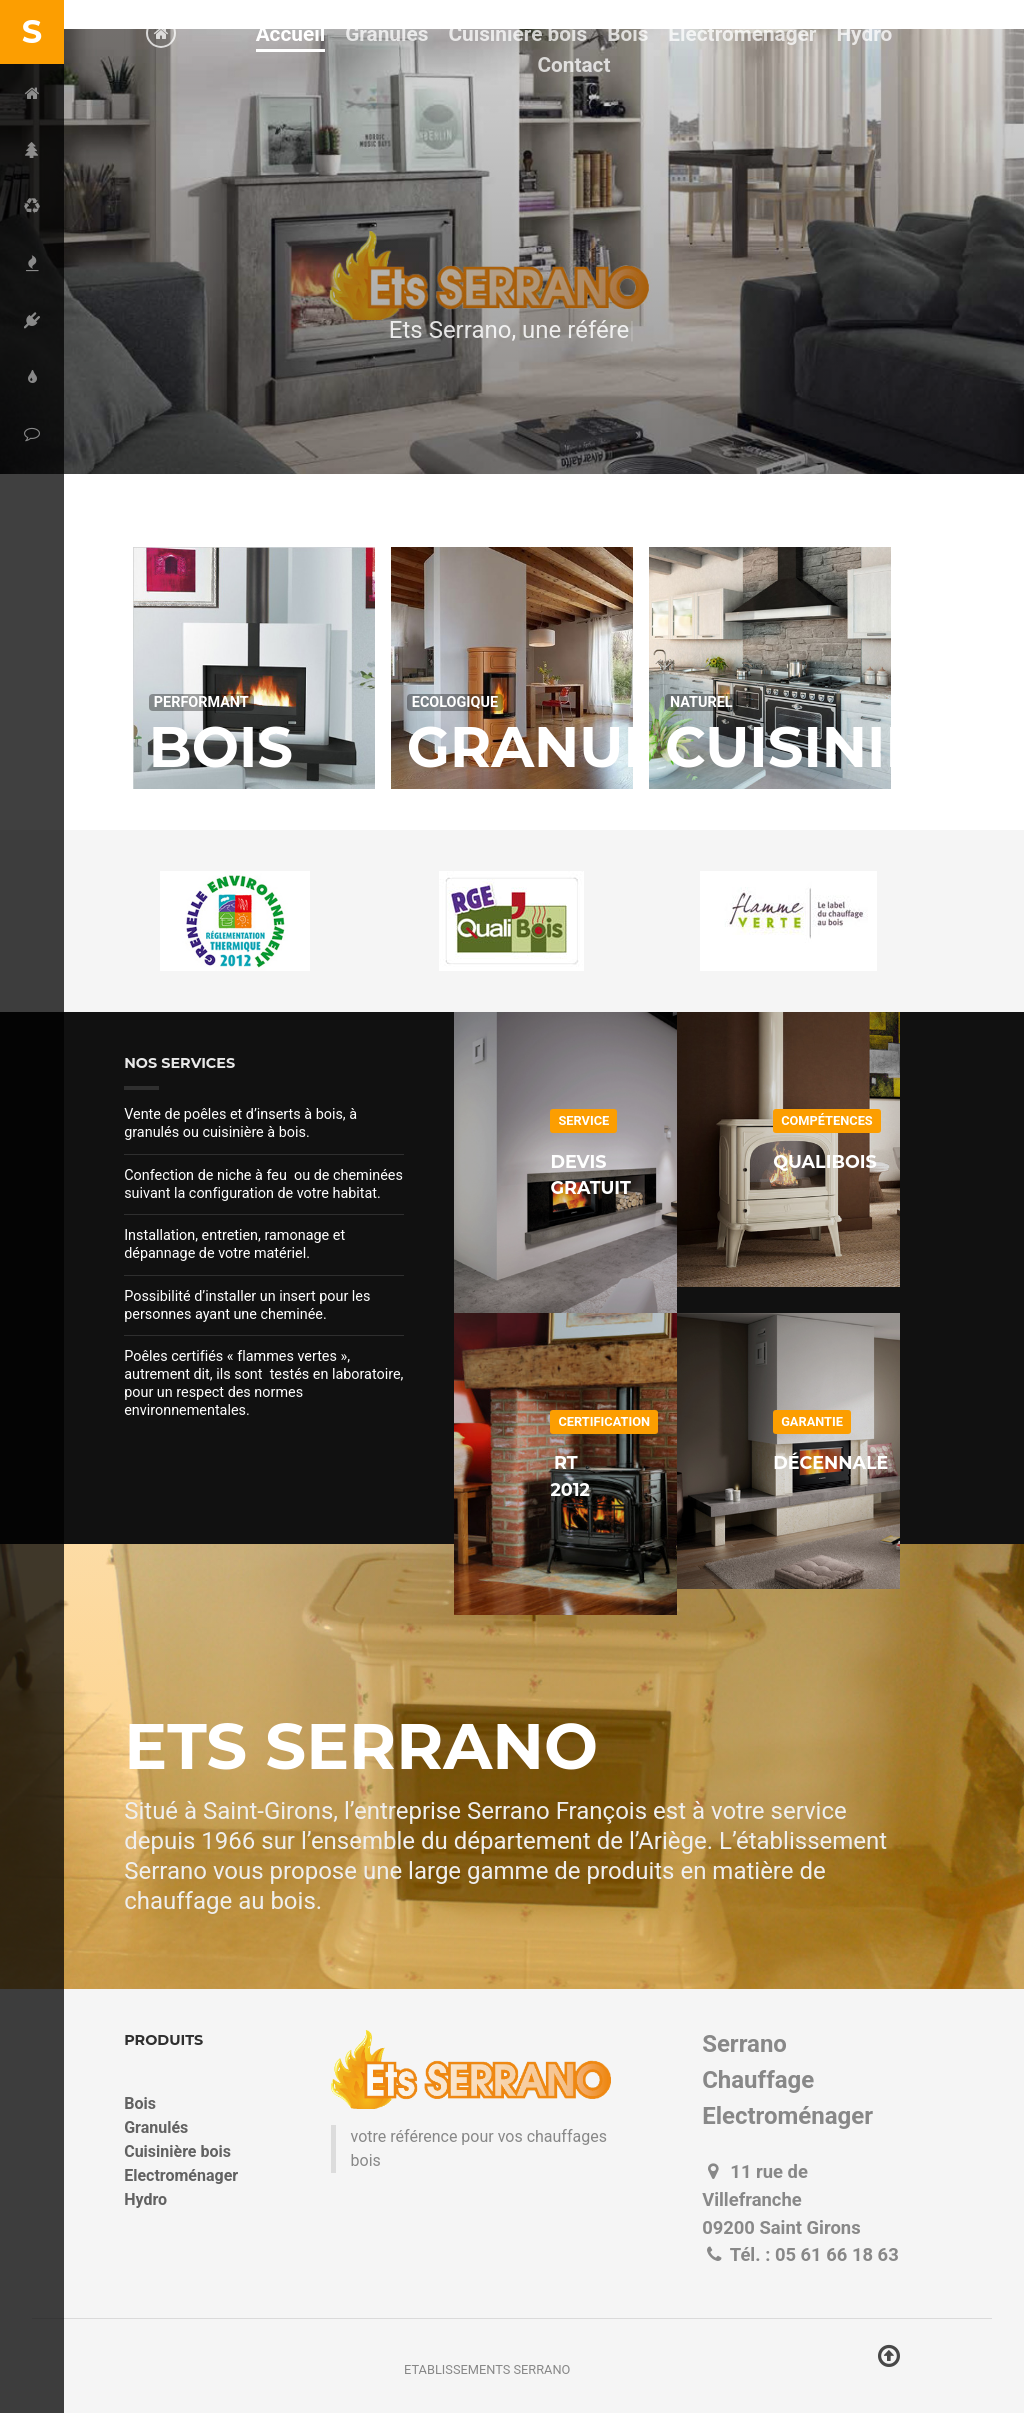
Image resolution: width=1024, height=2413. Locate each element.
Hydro (145, 2199)
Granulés (569, 747)
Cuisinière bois (177, 2151)
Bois (221, 747)
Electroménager (181, 2175)
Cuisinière (833, 747)
